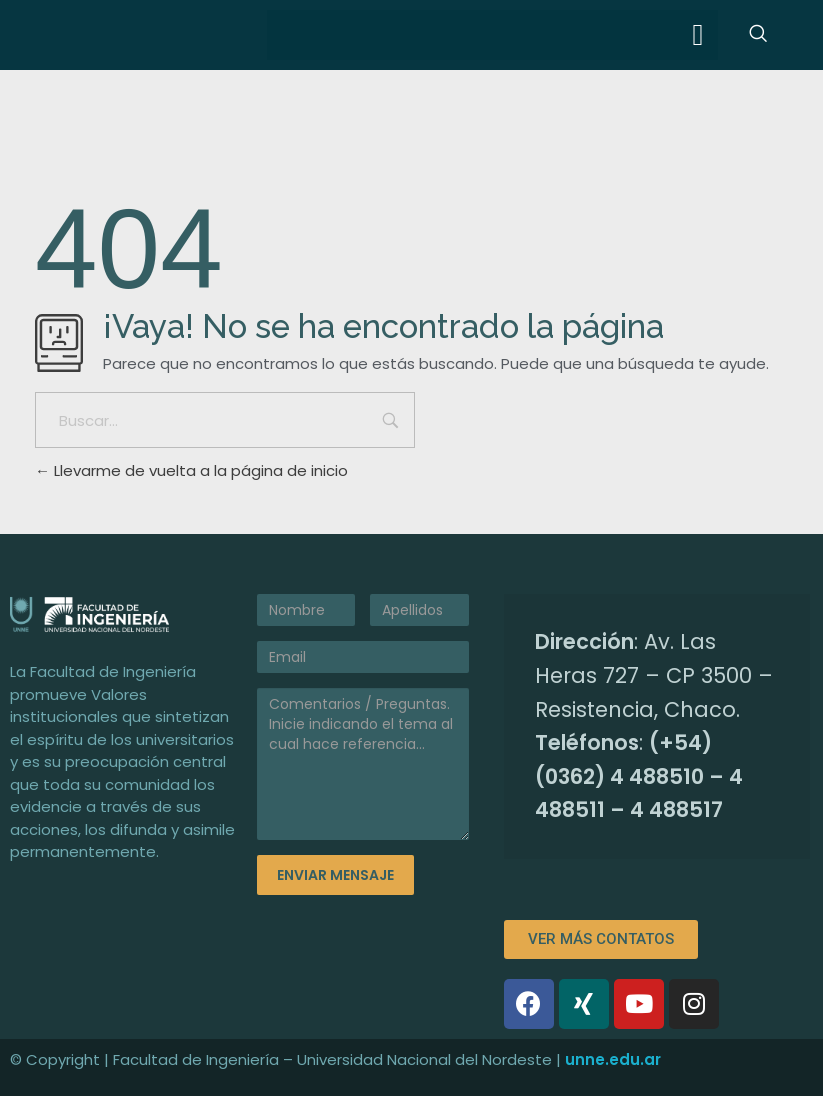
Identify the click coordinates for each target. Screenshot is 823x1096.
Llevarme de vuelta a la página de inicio (191, 470)
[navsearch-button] (758, 35)
